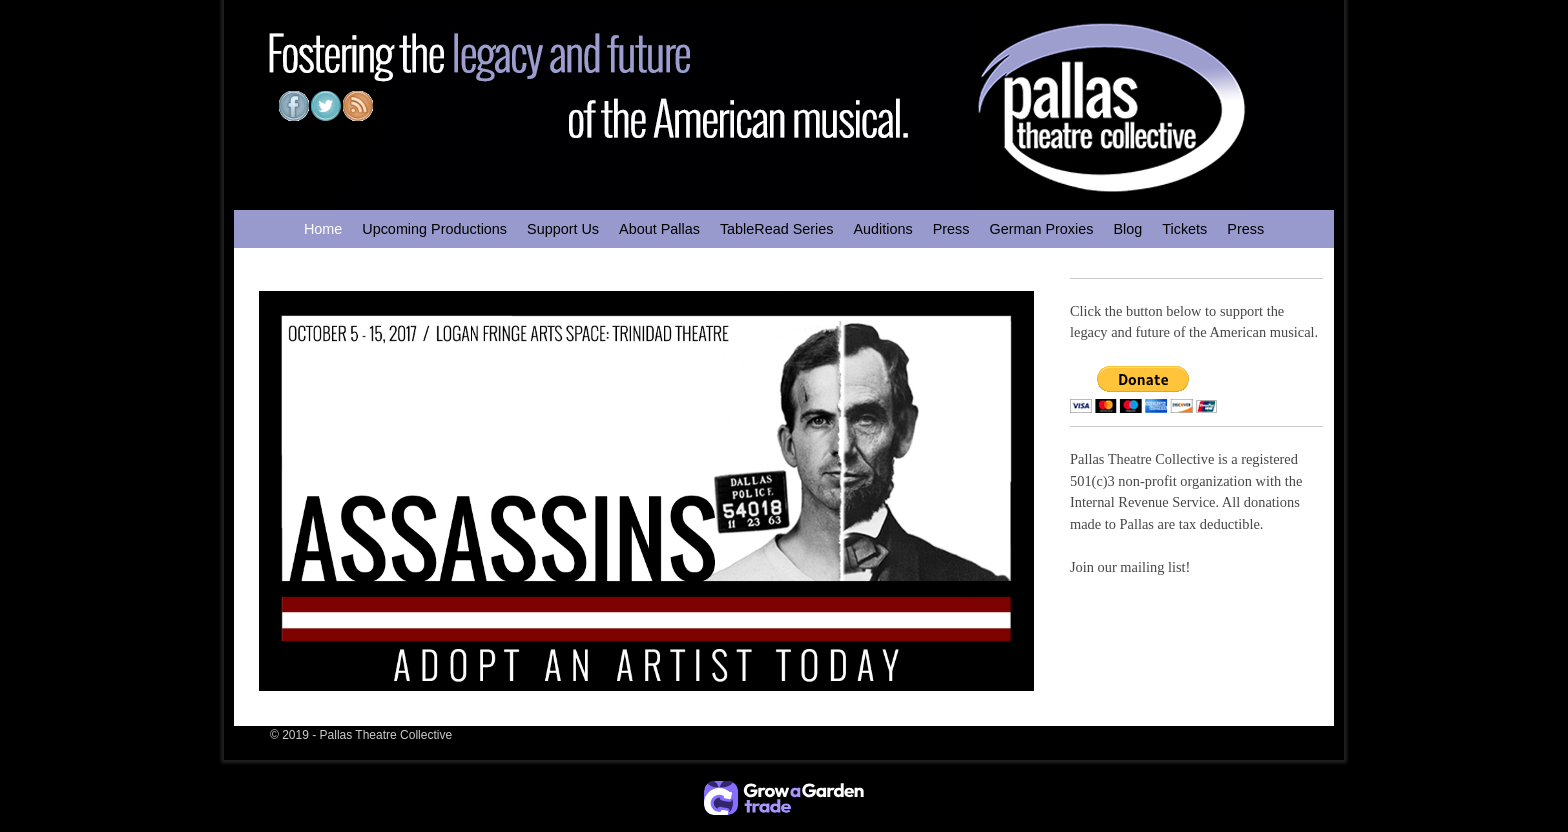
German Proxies (1041, 229)
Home (323, 229)
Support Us (563, 229)
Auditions (882, 229)
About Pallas (659, 229)
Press (951, 229)
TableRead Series (777, 229)
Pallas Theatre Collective (386, 735)
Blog (1127, 229)
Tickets (1184, 229)
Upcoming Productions (434, 229)
